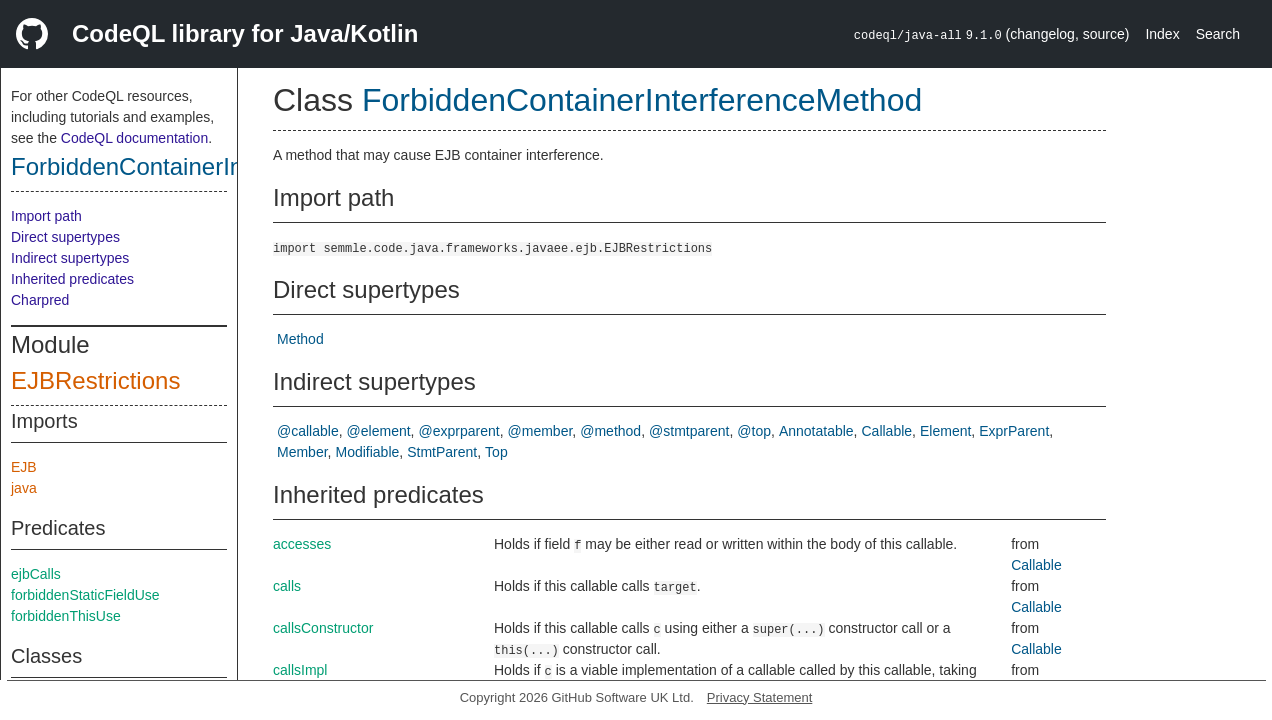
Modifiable (367, 452)
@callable (308, 431)
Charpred (40, 300)
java (24, 488)
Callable (887, 431)
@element (379, 431)
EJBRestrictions (95, 380)
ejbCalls (36, 574)
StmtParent (442, 452)
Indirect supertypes (70, 258)
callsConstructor (323, 628)
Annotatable (816, 431)
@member (540, 431)
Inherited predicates (72, 279)
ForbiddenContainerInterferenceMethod (221, 166)
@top (754, 431)
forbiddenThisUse (66, 616)
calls (287, 586)
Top (496, 452)
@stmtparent (689, 431)
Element (945, 431)
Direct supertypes (65, 237)
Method (300, 339)
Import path (46, 216)
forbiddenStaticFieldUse (85, 595)
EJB (24, 467)
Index (1162, 34)
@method (610, 431)
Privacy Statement (760, 697)
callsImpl (300, 670)
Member (302, 452)
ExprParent (1014, 431)
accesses (302, 544)
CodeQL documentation (134, 138)
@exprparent (459, 431)
